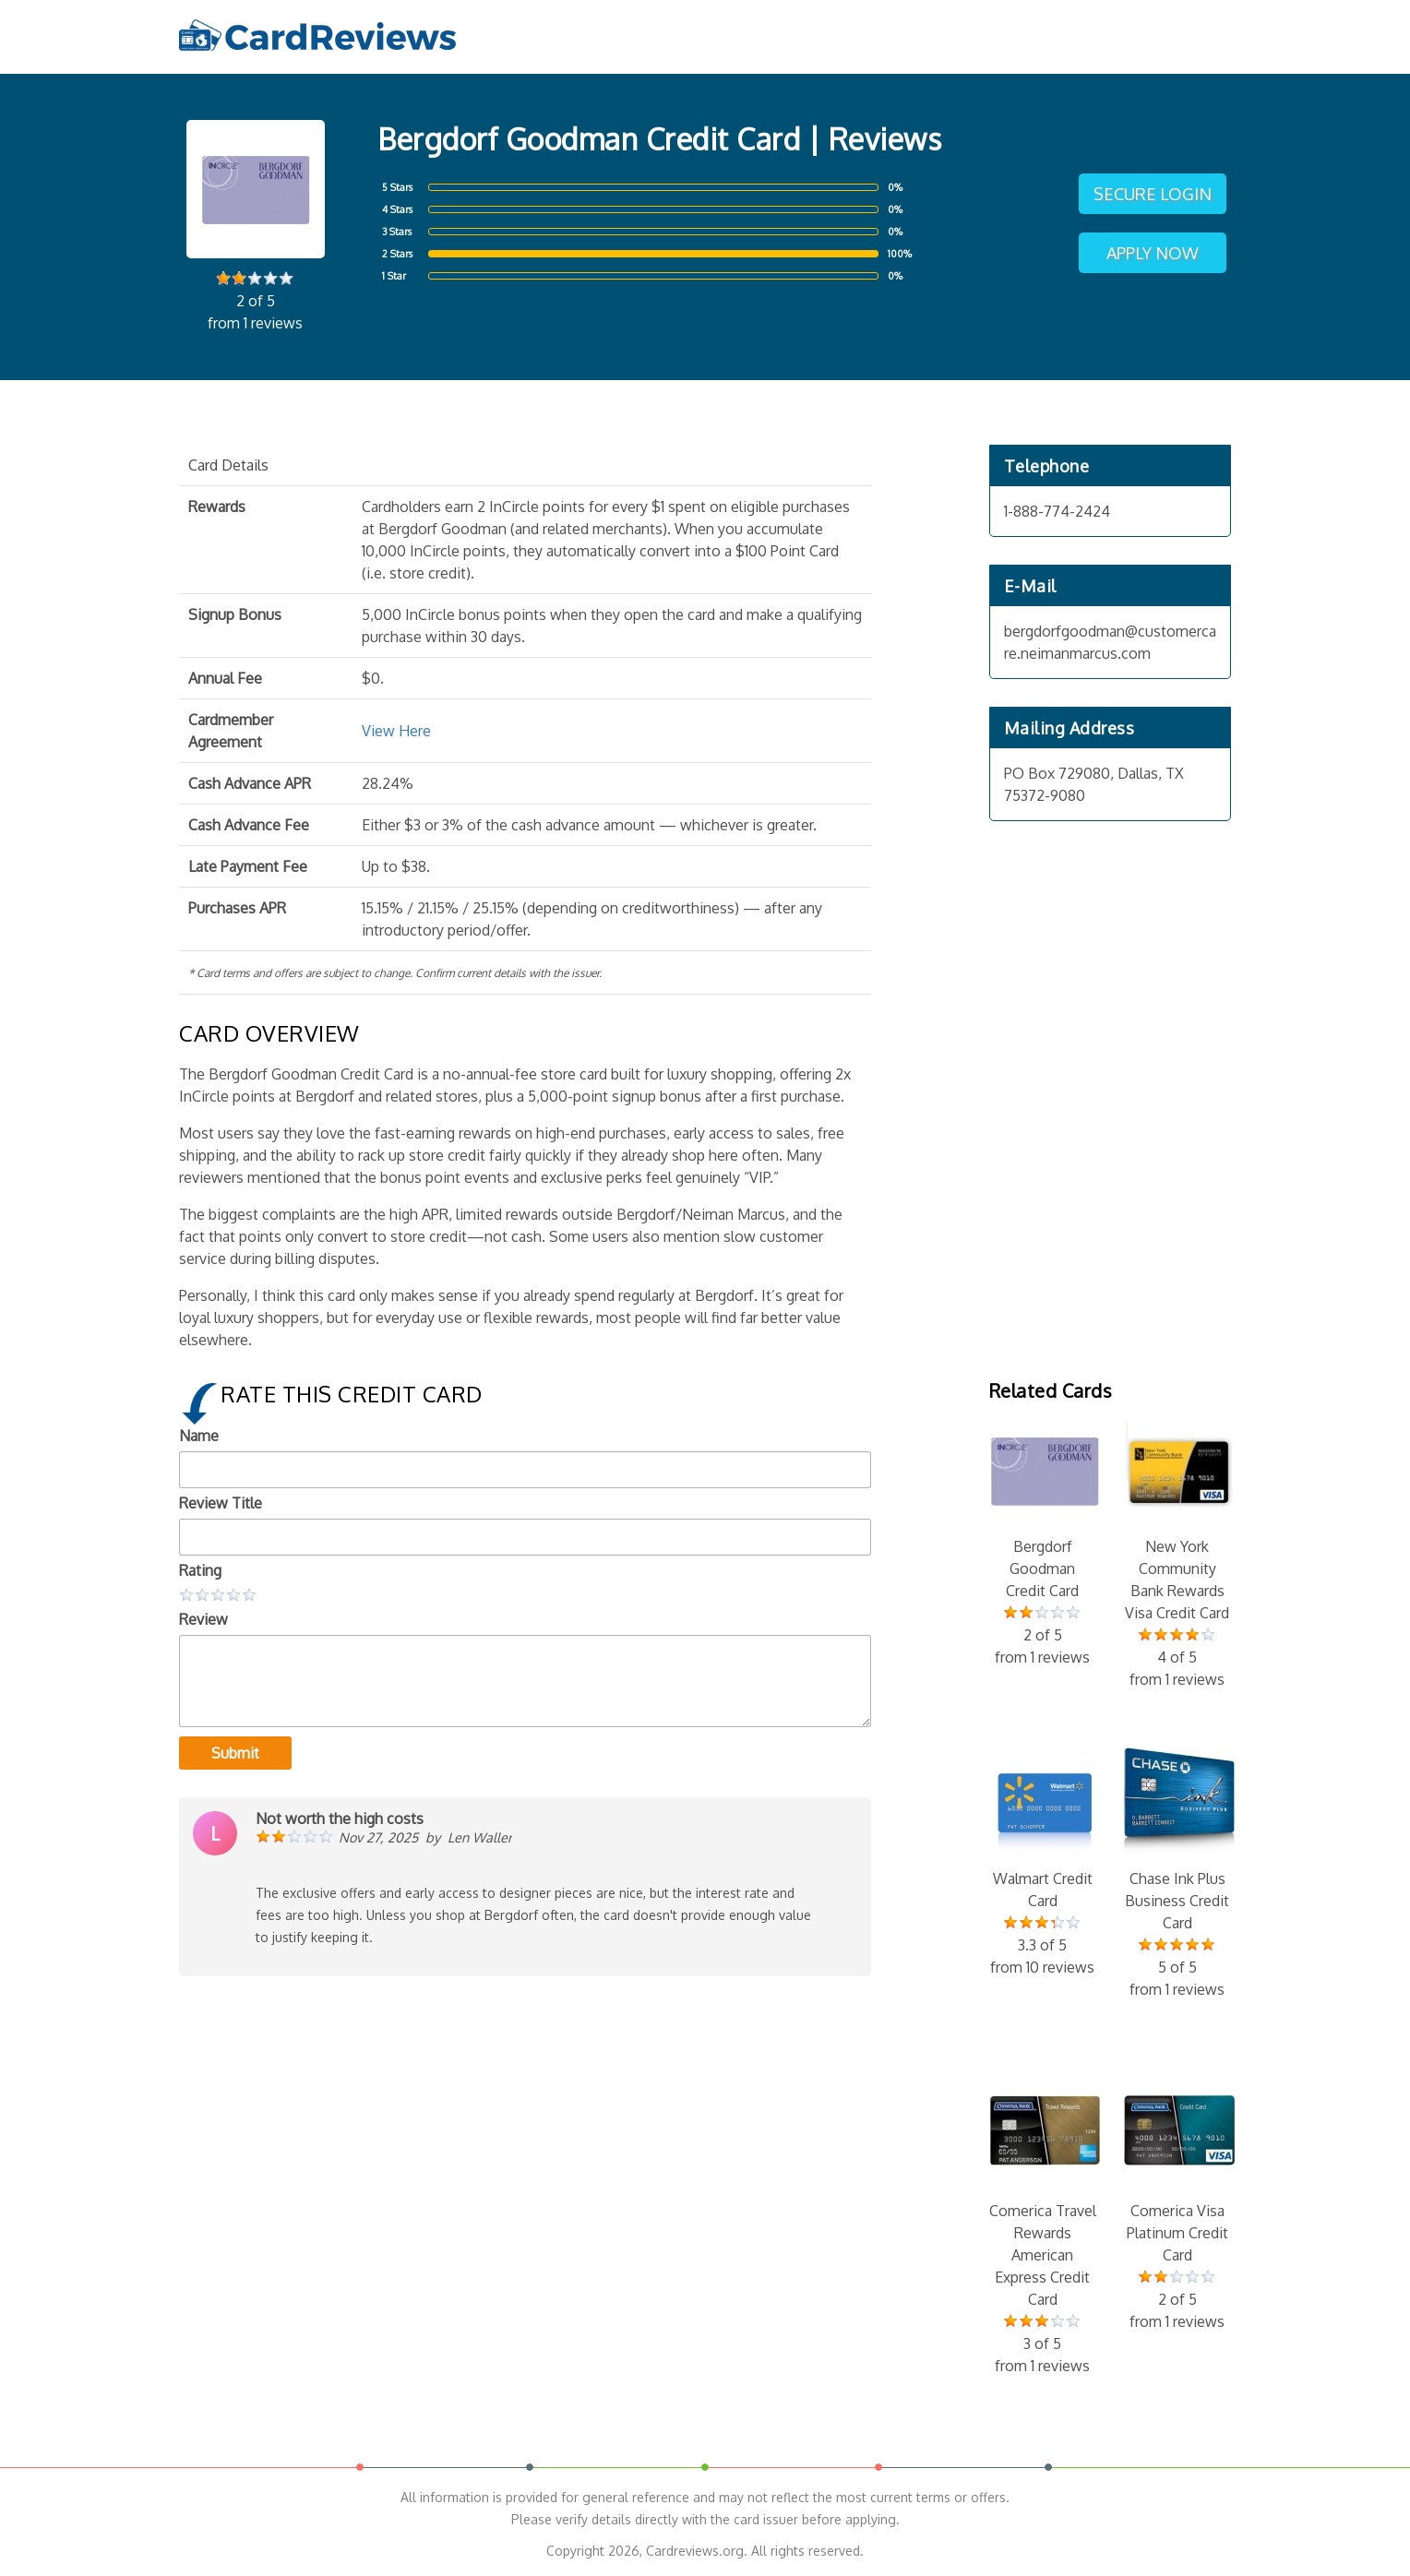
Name (199, 1435)
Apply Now (1152, 253)
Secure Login (1152, 194)
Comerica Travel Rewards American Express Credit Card (1042, 2228)
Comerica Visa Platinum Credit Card (1177, 2206)
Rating (200, 1570)
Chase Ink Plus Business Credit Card (1177, 1873)
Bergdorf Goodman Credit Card (1042, 1541)
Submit (235, 1753)
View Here (396, 731)
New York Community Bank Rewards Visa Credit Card (1177, 1552)
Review (203, 1619)
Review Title (220, 1503)
